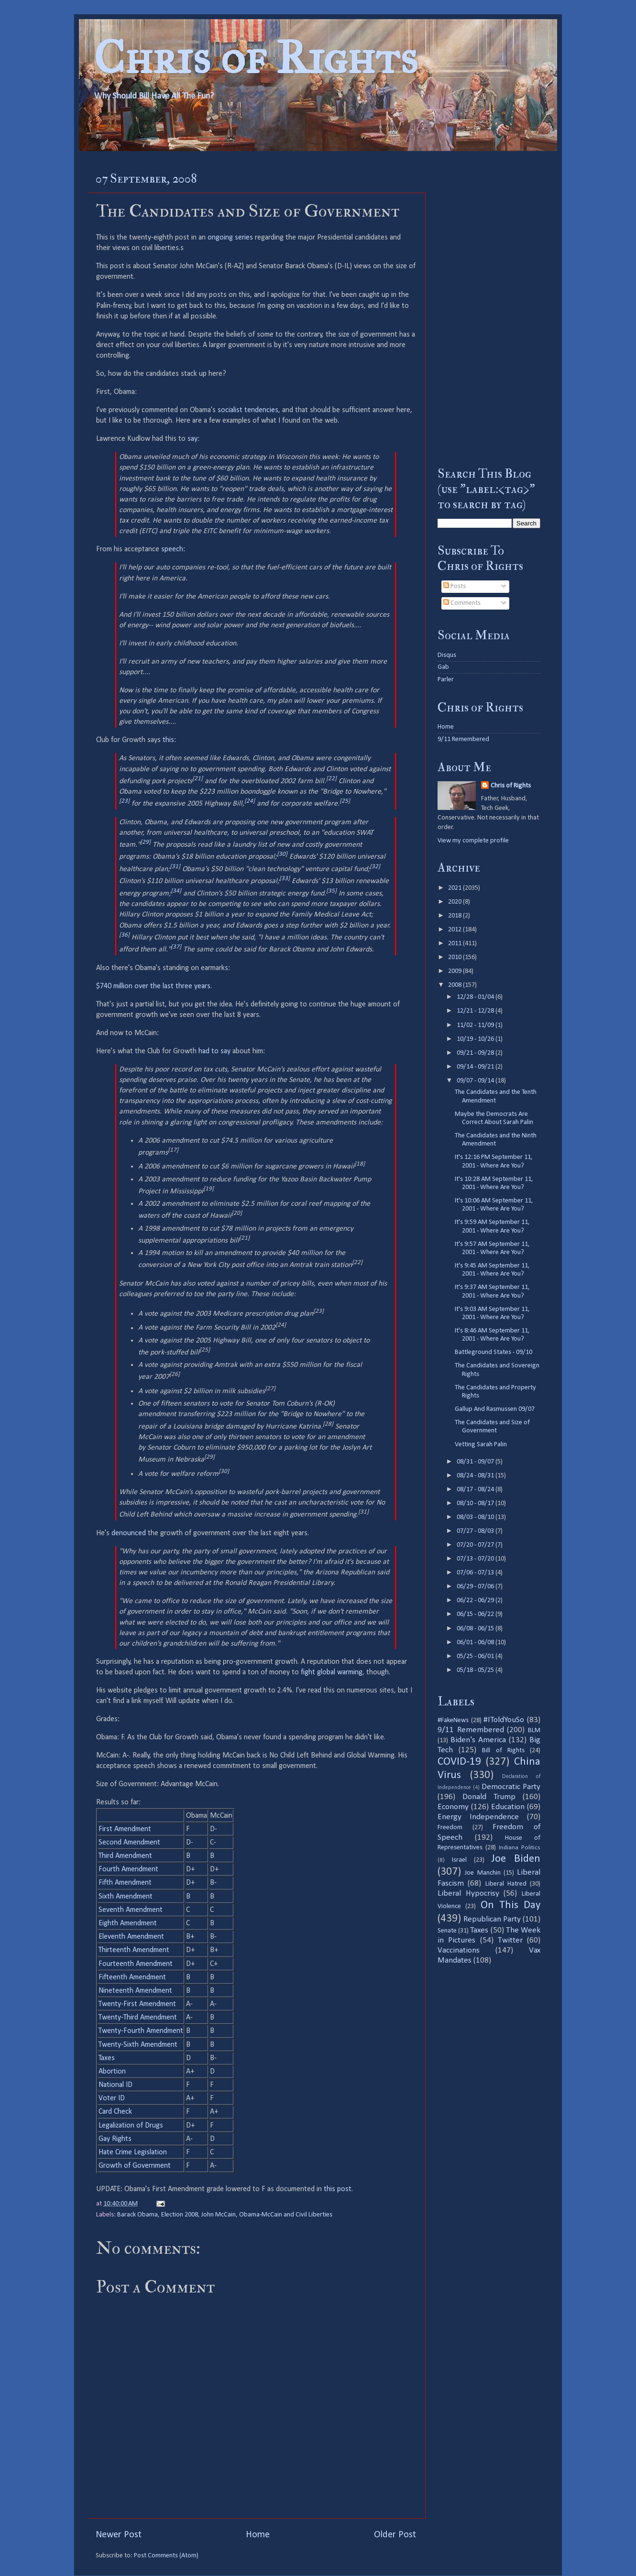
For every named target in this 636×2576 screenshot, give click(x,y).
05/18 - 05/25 (476, 1670)
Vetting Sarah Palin (481, 1444)
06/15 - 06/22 (476, 1614)
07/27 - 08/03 (476, 1531)
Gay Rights (115, 2139)
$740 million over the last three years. (154, 986)
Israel (459, 1860)
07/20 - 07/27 (476, 1545)
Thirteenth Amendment (134, 1950)
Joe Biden (515, 1859)
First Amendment (125, 1829)
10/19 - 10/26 (476, 1039)
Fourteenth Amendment (136, 1964)
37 (176, 947)
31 (175, 866)
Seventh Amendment (131, 1910)
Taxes (107, 2058)
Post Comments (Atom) (166, 2555)
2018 (455, 915)
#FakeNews (453, 1720)
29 (145, 842)
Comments (462, 603)
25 (344, 801)
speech (172, 549)
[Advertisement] (489, 308)
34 (176, 891)
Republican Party (492, 1919)
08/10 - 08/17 (476, 1503)
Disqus (447, 655)
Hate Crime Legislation (133, 2152)
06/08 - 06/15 (476, 1628)
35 (331, 891)
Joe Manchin (482, 1873)
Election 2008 (179, 2214)
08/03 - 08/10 (476, 1517)
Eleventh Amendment (131, 1937)
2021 (455, 888)
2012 (455, 929)
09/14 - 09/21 (476, 1066)
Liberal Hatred (505, 1884)
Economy (453, 1807)
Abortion (112, 2071)
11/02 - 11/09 (476, 1025)
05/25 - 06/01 (476, 1656)
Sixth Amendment (126, 1896)
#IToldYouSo (503, 1720)
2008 (455, 985)
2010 (455, 957)
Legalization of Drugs (131, 2125)
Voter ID (112, 2098)
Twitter (510, 1940)
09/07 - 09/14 (476, 1080)
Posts (454, 586)
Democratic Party (511, 1787)
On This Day (511, 1905)
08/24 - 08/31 (476, 1475)
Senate (447, 1930)
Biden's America (478, 1740)
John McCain (218, 2214)
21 (197, 778)
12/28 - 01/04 (476, 997)
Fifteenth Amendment (132, 1977)
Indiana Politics (519, 1848)
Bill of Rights (503, 1750)
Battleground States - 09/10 (493, 1352)
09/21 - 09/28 (476, 1053)
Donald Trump (488, 1797)
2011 (455, 943)
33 (284, 878)
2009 (455, 971)
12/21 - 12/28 (476, 1011)
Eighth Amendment (128, 1923)
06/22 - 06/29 (476, 1600)
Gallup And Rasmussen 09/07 (495, 1409)
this (168, 740)
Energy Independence (478, 1817)
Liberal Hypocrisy (468, 1893)
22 (331, 778)
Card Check (115, 2112)
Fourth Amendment (128, 1869)
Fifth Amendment (125, 1883)
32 (375, 866)
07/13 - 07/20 (476, 1558)
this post (337, 2189)
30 (282, 854)
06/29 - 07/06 (476, 1586)
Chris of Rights (255, 58)
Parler (446, 679)
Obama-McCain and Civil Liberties (285, 2214)
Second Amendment (129, 1842)
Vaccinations (459, 1950)
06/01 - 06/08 (476, 1642)
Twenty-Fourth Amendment (141, 2031)
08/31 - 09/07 (476, 1461)
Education (508, 1807)
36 (124, 935)
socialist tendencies (248, 410)
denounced (128, 1533)
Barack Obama (137, 2214)
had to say (214, 1051)
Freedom (450, 1827)
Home (258, 2535)
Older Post (395, 2535)
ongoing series (230, 237)
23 (124, 801)
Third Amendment (125, 1856)
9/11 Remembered (463, 739)
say (192, 439)
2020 (455, 902)
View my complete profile (473, 840)
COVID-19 (459, 1762)
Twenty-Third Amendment (138, 2017)
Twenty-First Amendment (137, 2004)
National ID (115, 2085)
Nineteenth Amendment (135, 1991)
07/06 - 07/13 (476, 1572)
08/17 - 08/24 (476, 1489)
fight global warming (331, 1672)
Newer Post (119, 2535)
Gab (443, 667)
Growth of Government (135, 2166)
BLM (534, 1730)
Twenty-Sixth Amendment (138, 2045)
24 (249, 801)
